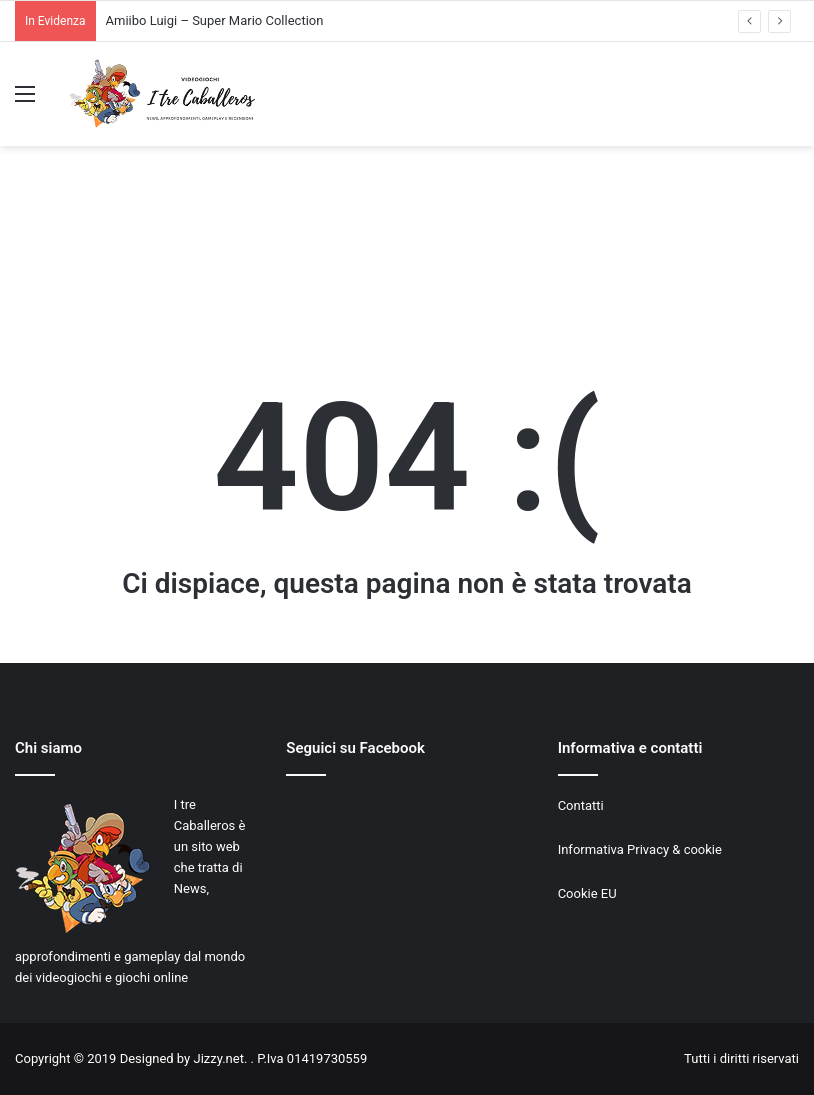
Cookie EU (587, 893)
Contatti (581, 805)
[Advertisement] (407, 253)
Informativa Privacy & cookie (640, 849)
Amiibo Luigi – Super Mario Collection (215, 20)
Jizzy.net (218, 1058)
